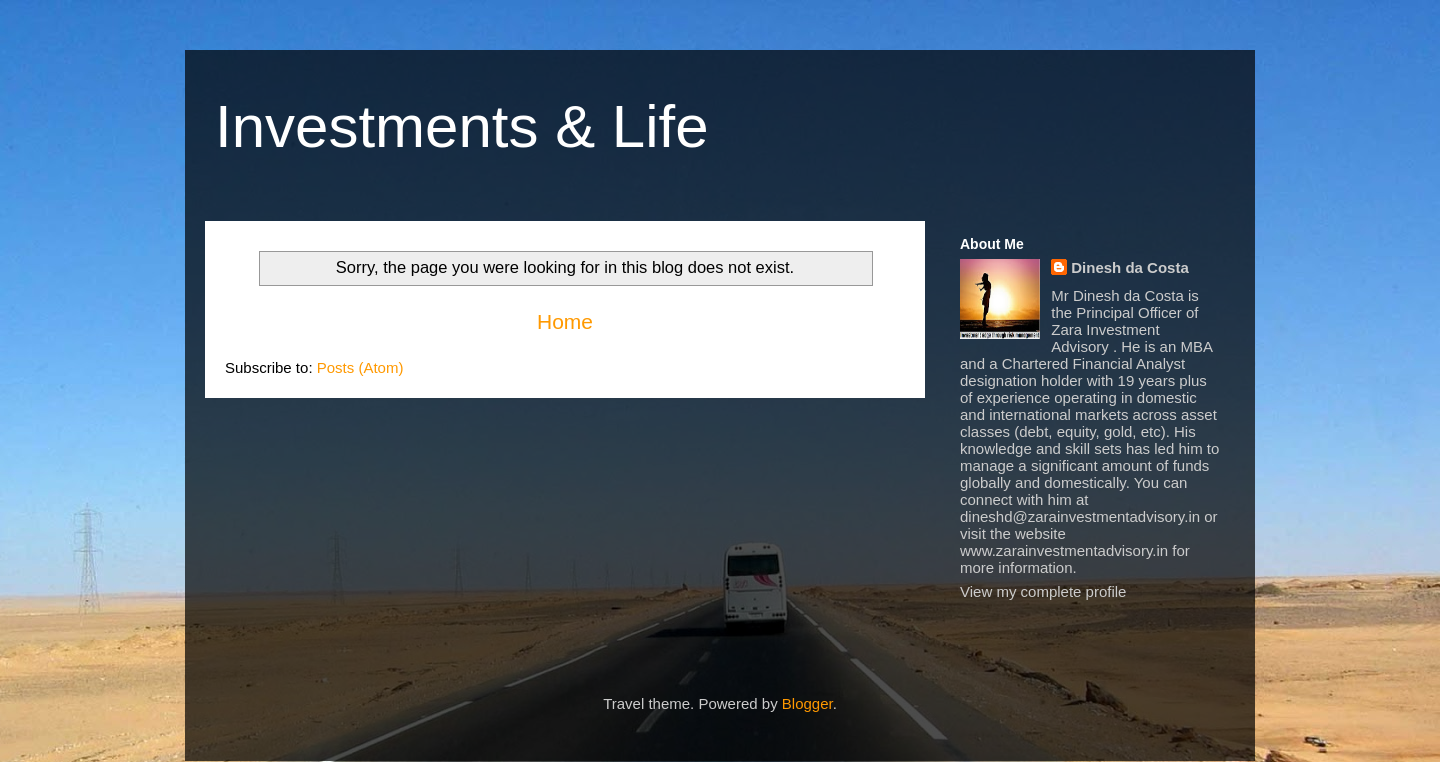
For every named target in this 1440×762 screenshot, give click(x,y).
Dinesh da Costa (1130, 267)
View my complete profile (1043, 591)
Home (565, 321)
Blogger (807, 703)
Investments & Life (462, 126)
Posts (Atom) (360, 367)
